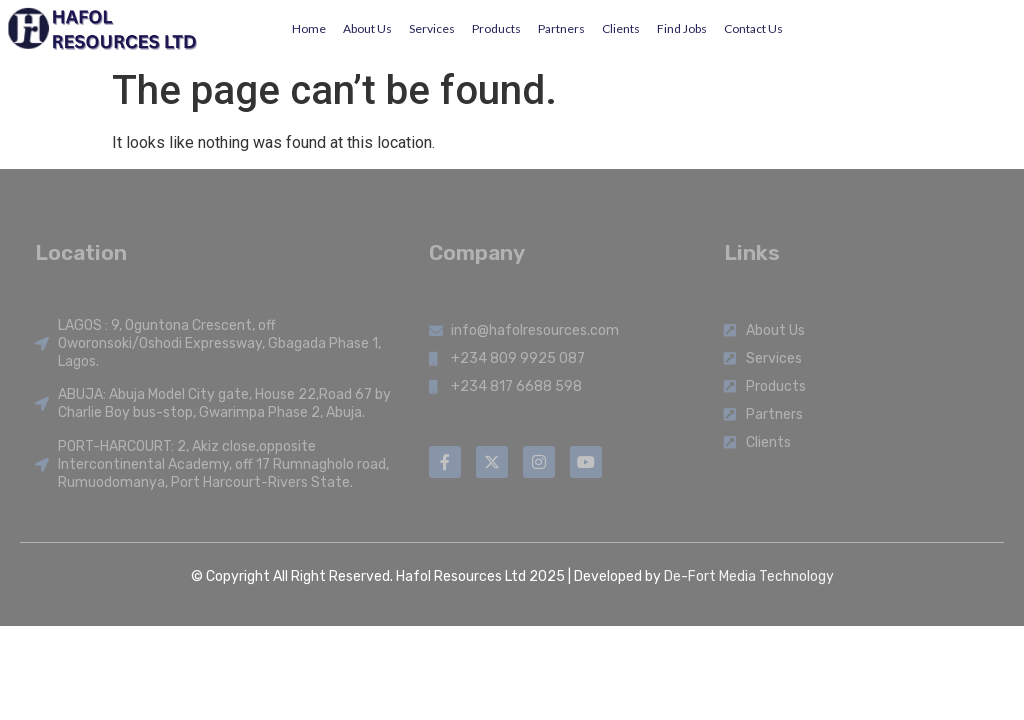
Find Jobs (682, 28)
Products (496, 28)
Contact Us (753, 28)
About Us (367, 28)
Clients (621, 28)
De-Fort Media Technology (749, 576)
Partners (561, 28)
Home (309, 28)
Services (432, 28)
